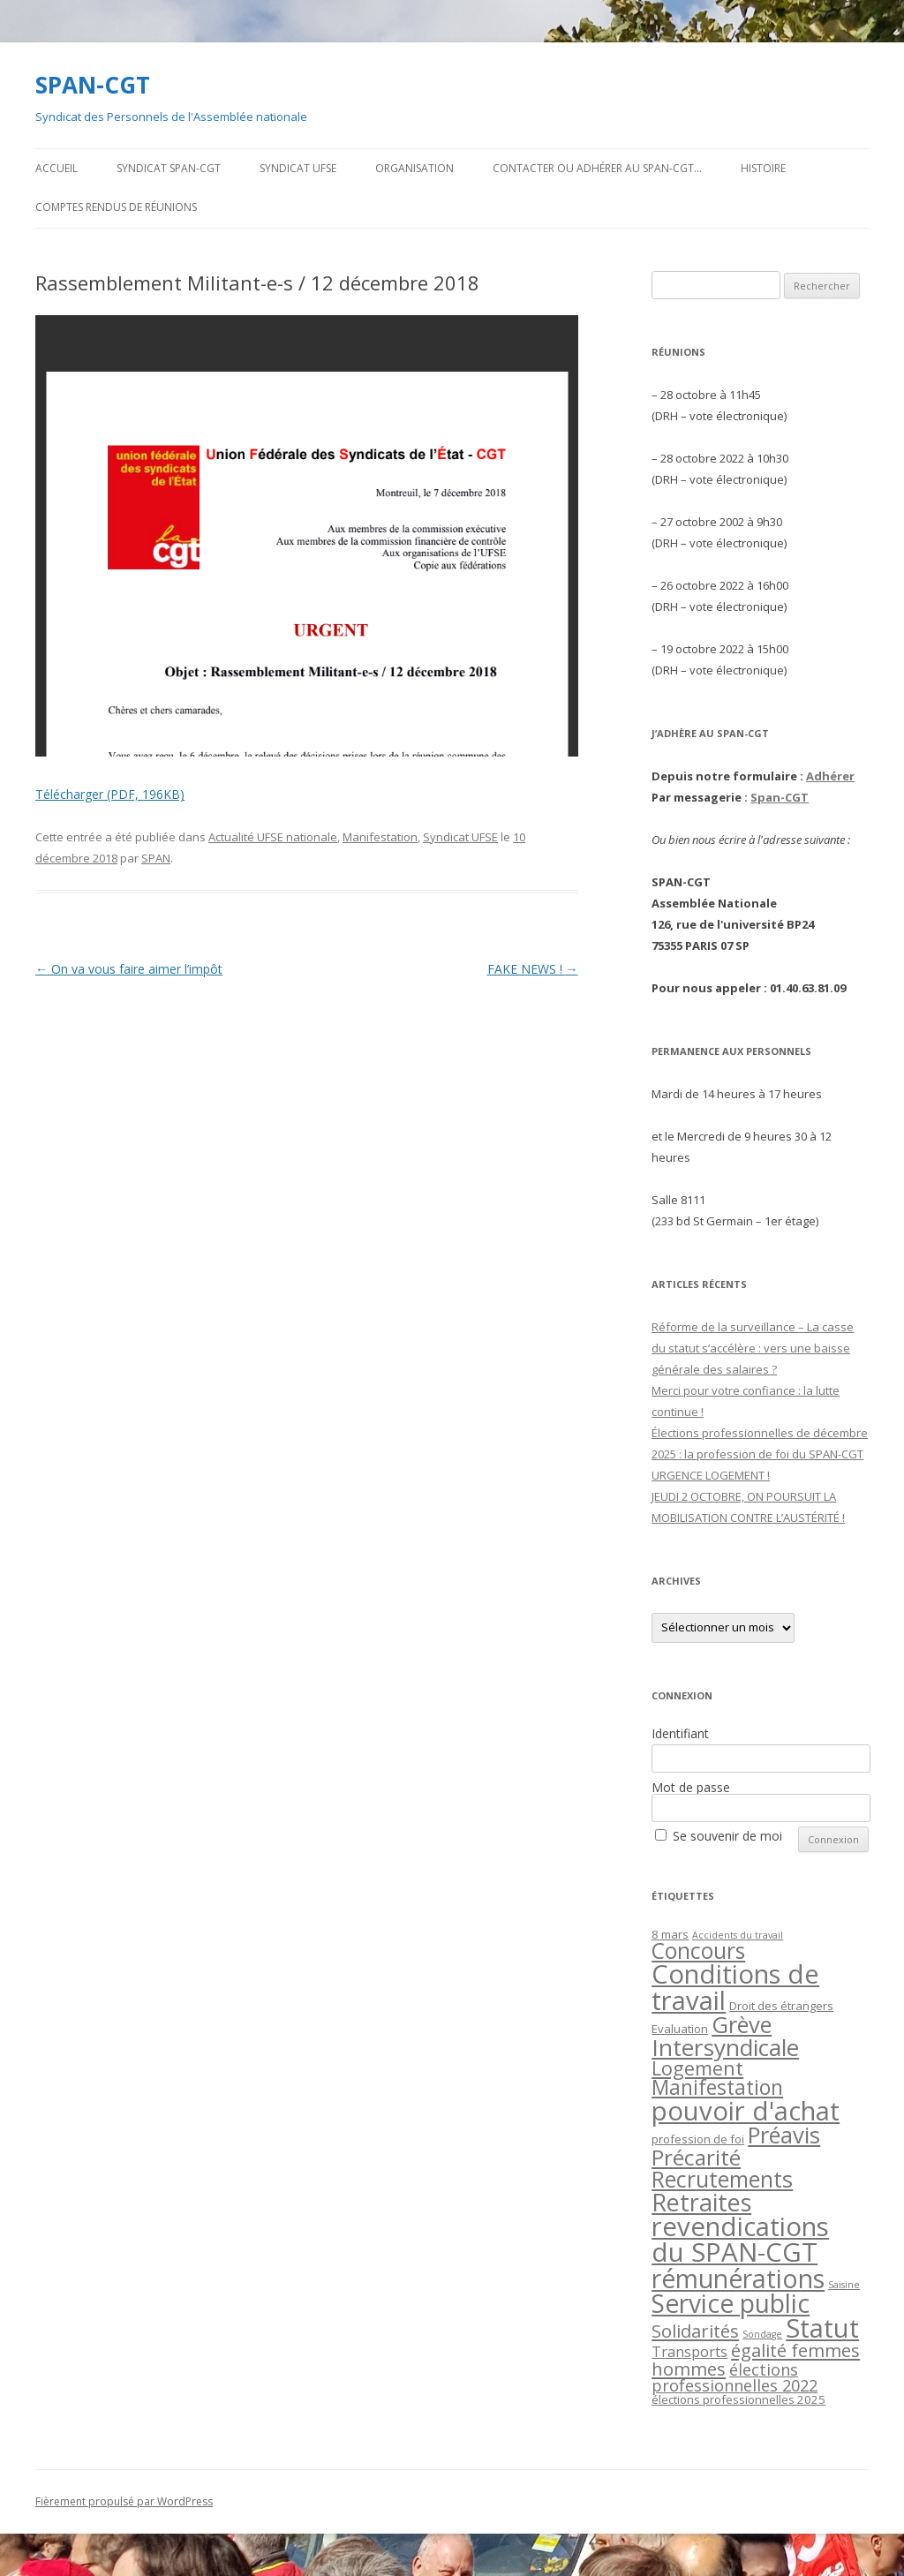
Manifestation (380, 837)
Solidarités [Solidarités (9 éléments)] (695, 2330)
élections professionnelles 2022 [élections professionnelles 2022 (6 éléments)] (734, 2377)
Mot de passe (691, 1787)
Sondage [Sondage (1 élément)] (762, 2334)
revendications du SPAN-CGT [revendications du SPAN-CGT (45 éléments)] (740, 2239)
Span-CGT (779, 797)
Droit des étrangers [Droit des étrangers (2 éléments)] (781, 2006)
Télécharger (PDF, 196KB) (110, 794)
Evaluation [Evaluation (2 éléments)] (680, 2029)
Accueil (56, 168)
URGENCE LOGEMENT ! (711, 1475)
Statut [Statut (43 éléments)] (822, 2328)
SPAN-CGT (92, 85)
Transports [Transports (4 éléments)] (689, 2351)
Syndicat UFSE (298, 168)
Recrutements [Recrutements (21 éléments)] (722, 2179)
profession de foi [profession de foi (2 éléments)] (698, 2139)
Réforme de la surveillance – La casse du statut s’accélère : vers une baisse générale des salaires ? (753, 1348)
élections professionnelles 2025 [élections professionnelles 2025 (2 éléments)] (738, 2399)
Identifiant (680, 1733)
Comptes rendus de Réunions (116, 207)
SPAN (155, 858)
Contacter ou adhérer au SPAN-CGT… (597, 168)
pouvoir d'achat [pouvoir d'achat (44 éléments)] (746, 2110)
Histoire (763, 168)
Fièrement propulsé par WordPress (124, 2501)
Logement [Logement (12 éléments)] (697, 2068)
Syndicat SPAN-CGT (169, 168)
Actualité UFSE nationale (272, 837)
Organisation (414, 168)
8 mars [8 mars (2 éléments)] (670, 1934)
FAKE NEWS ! (532, 968)
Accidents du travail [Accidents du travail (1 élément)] (737, 1935)
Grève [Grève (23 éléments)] (742, 2024)
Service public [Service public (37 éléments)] (731, 2303)
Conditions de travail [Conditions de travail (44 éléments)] (735, 1986)
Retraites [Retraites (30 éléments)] (701, 2202)
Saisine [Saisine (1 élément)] (844, 2284)
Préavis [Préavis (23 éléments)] (784, 2135)
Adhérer (830, 776)
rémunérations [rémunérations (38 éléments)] (738, 2278)
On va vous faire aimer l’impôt (128, 968)
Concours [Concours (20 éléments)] (698, 1950)
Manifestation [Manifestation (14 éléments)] (717, 2087)
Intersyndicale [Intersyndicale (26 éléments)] (725, 2047)
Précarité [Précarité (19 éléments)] (696, 2157)
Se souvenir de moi (727, 1835)
